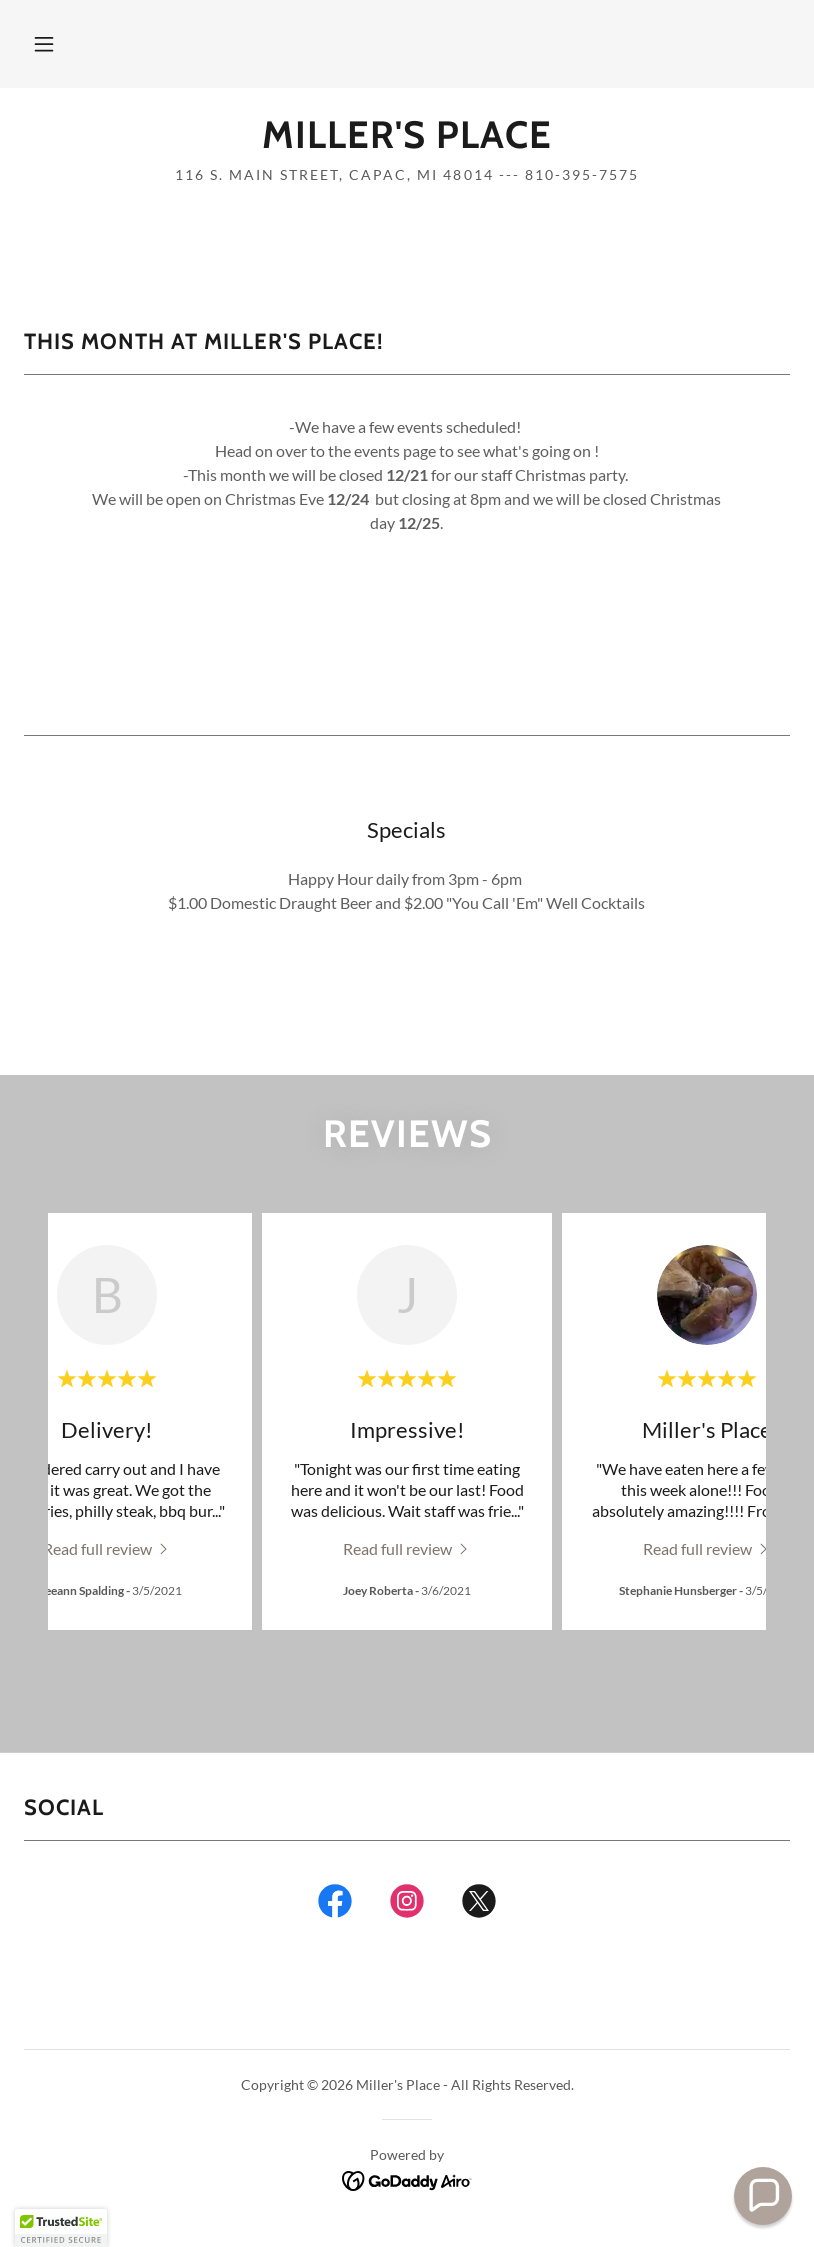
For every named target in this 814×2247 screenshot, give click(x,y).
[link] (407, 141)
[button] (44, 44)
